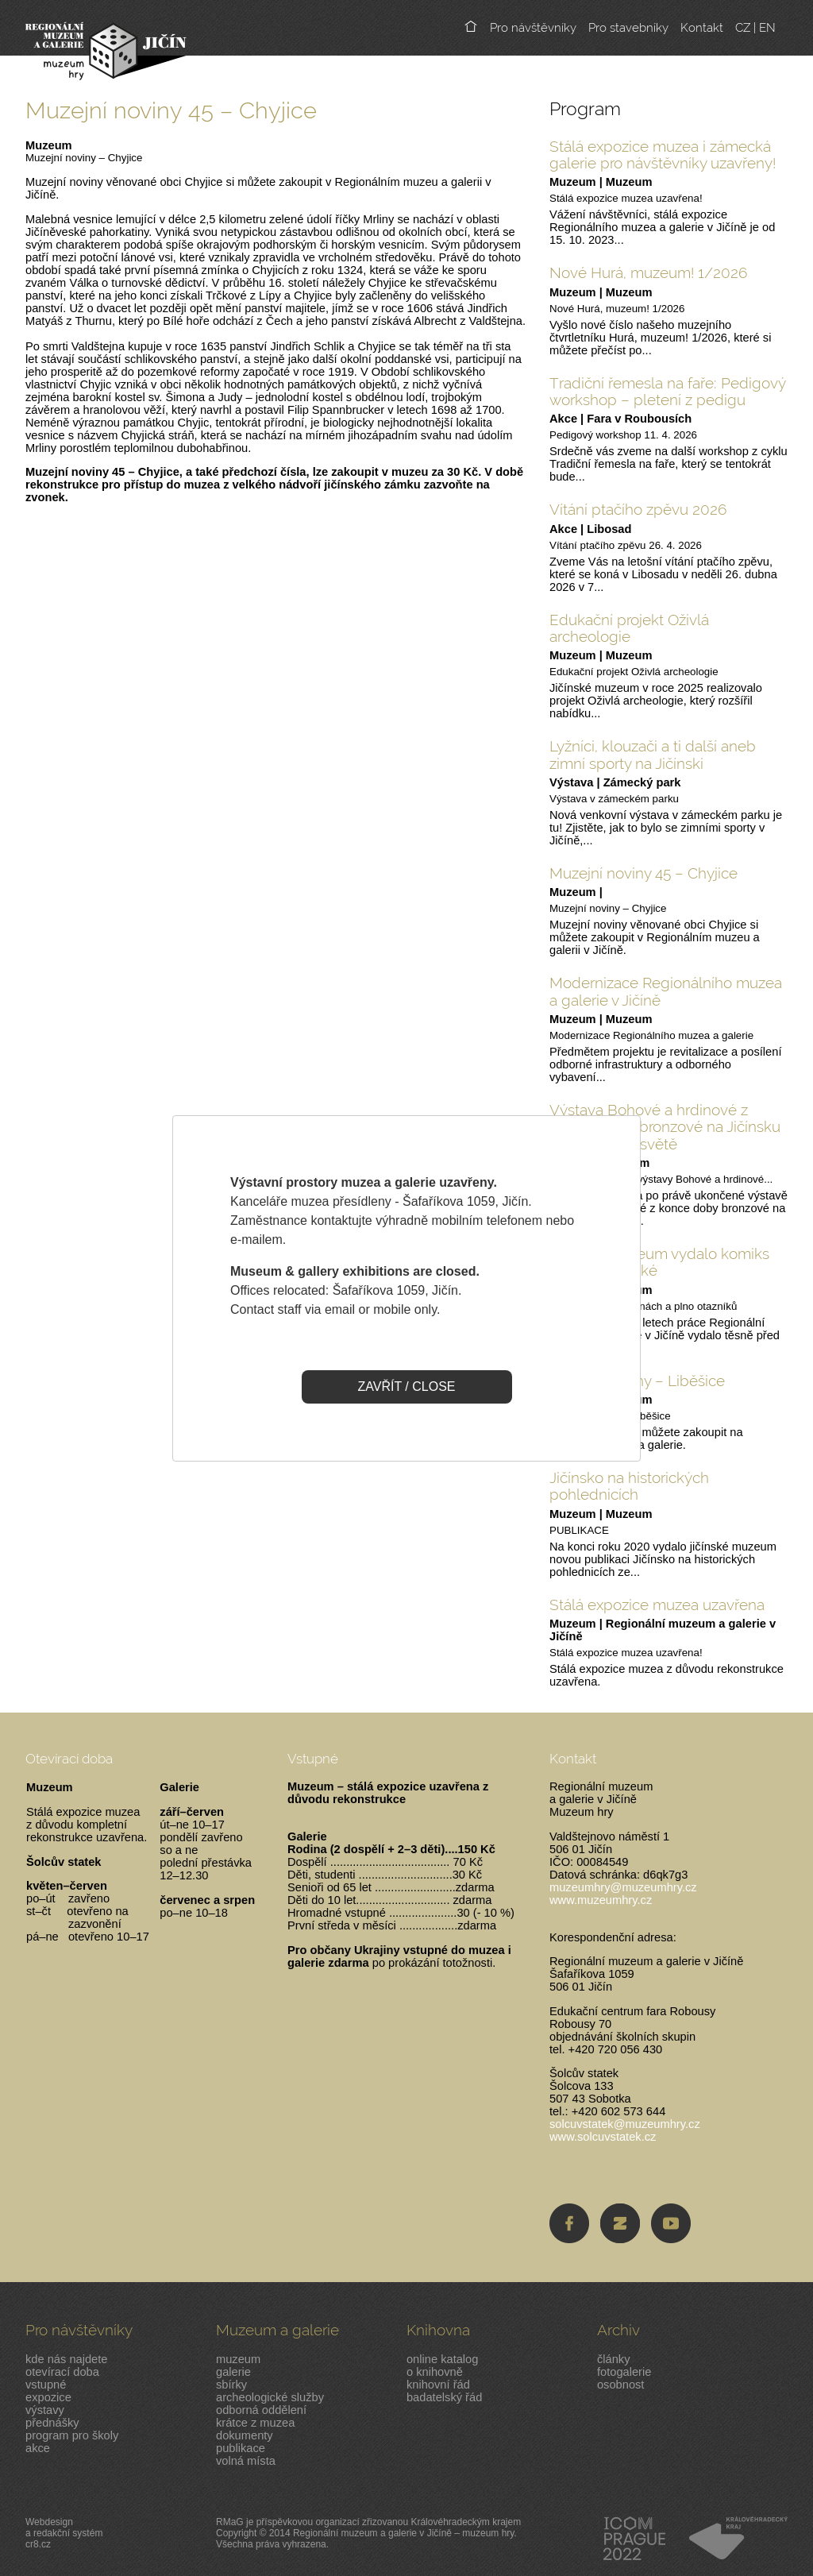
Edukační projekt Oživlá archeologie (629, 628)
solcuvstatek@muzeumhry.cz (624, 2124)
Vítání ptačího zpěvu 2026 (638, 509)
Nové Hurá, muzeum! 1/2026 (648, 272)
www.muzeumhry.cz (600, 1900)
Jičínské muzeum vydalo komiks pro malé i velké (659, 1262)
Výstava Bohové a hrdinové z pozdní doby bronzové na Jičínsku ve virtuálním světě (664, 1127)
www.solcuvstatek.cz (602, 2136)
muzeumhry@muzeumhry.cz (623, 1887)
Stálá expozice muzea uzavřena (657, 1604)
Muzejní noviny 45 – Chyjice (643, 873)
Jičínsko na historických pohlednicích (629, 1486)
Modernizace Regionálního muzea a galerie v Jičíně (665, 991)
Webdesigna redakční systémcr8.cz (63, 2533)
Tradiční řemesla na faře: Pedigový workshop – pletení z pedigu (667, 391)
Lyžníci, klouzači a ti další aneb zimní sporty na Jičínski (652, 754)
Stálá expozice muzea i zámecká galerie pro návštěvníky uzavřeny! (662, 154)
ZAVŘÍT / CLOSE (407, 1386)
